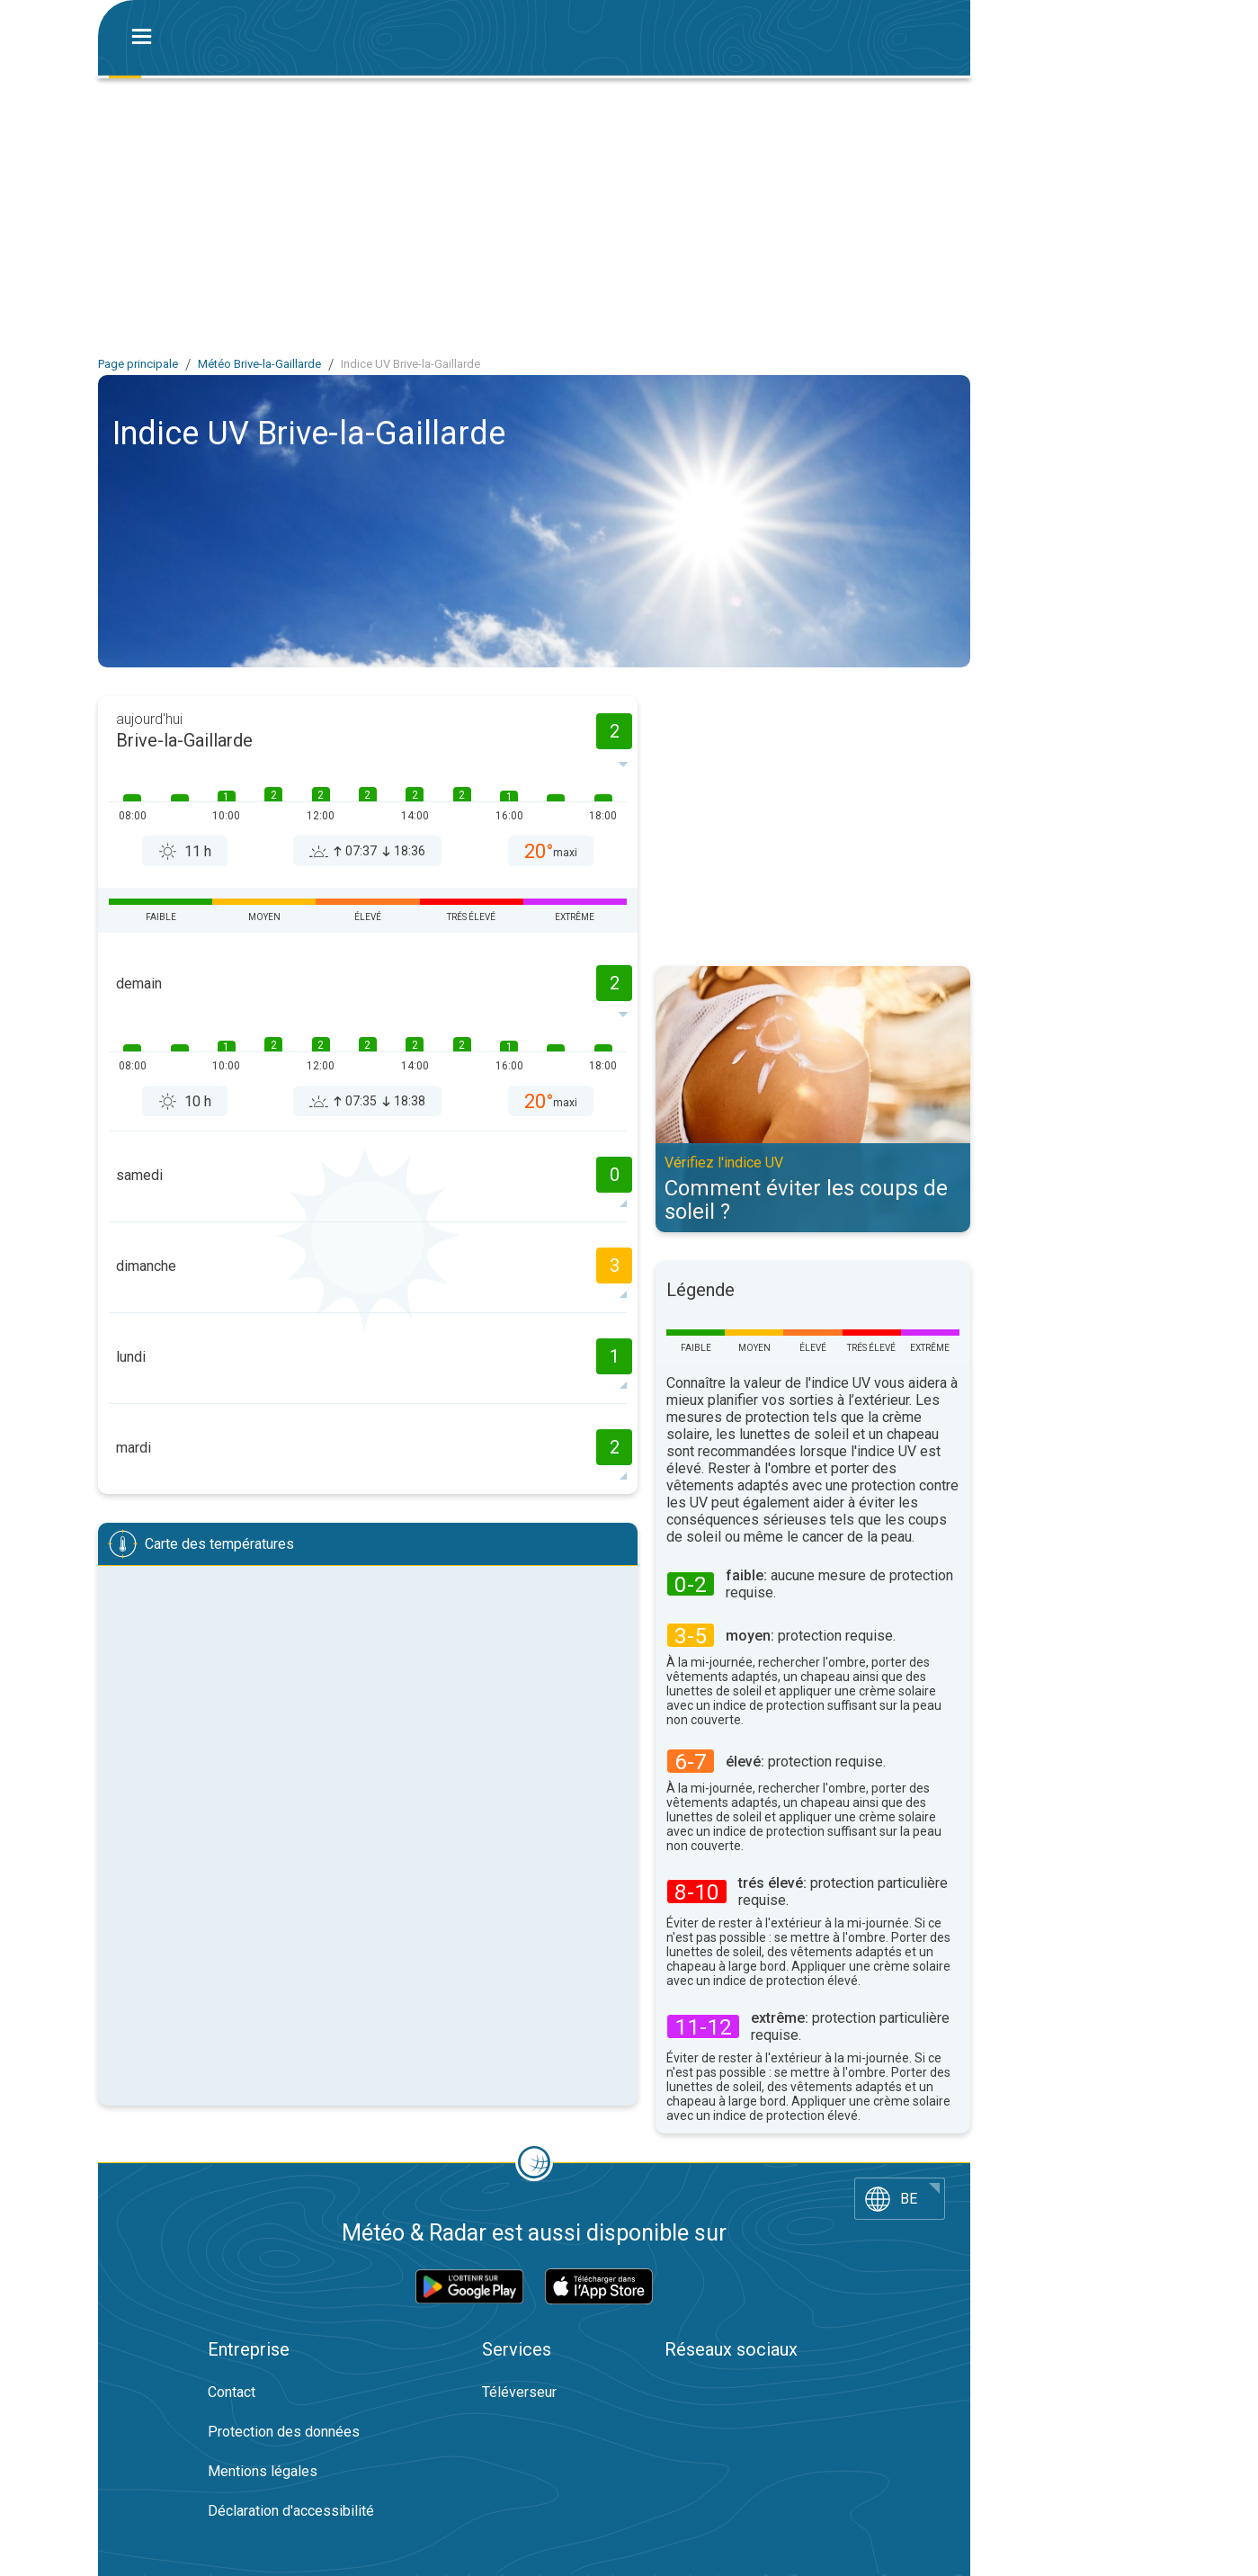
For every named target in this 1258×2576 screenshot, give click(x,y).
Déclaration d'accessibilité (291, 2510)
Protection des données (284, 2431)
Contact (231, 2392)
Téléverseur (519, 2392)
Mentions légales (262, 2471)
